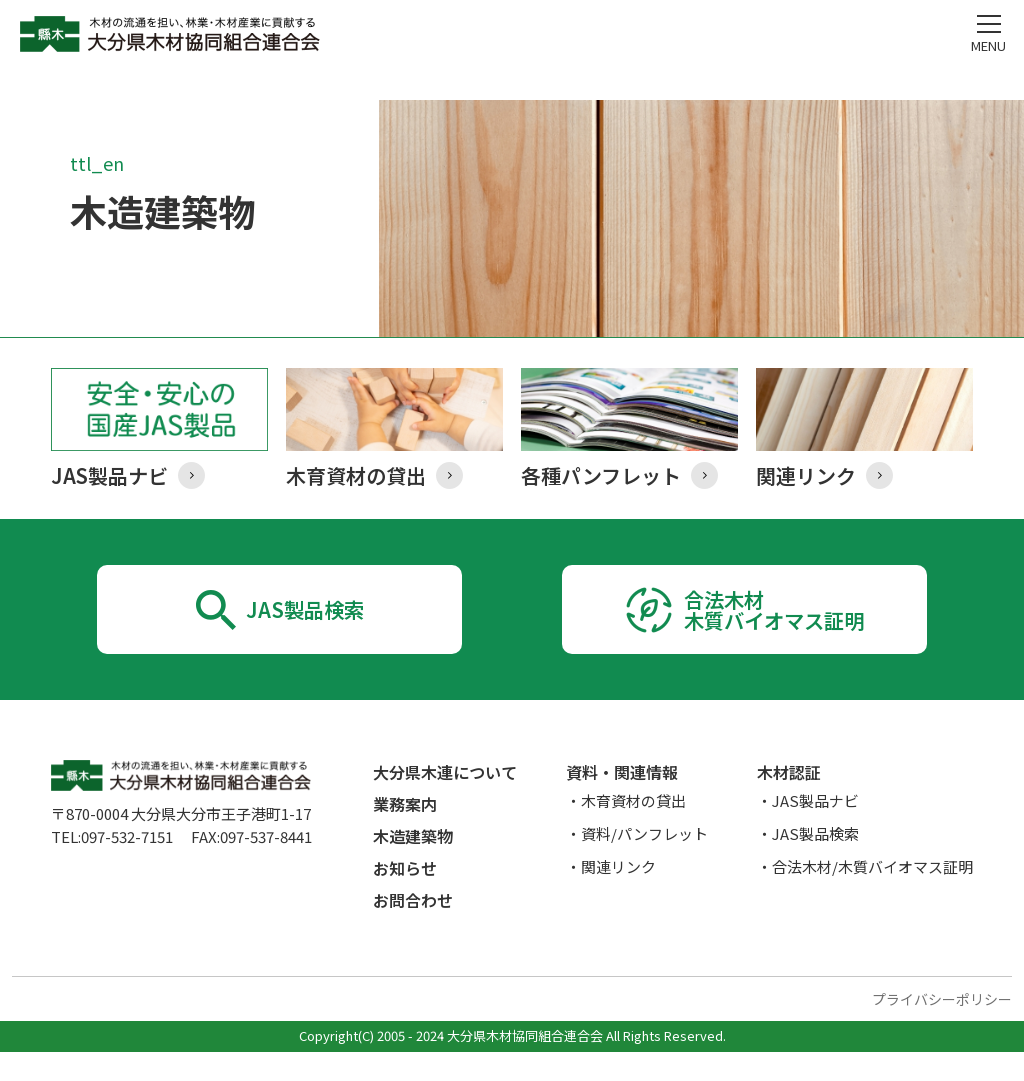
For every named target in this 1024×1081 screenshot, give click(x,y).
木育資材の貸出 (633, 829)
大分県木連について (445, 801)
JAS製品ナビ (815, 829)
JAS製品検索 (304, 624)
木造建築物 (413, 865)
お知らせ (405, 897)
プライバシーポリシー (942, 1028)
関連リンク (618, 895)
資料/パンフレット (644, 862)
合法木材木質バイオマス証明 (774, 623)
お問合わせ (413, 929)
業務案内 (405, 833)
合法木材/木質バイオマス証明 (872, 895)
